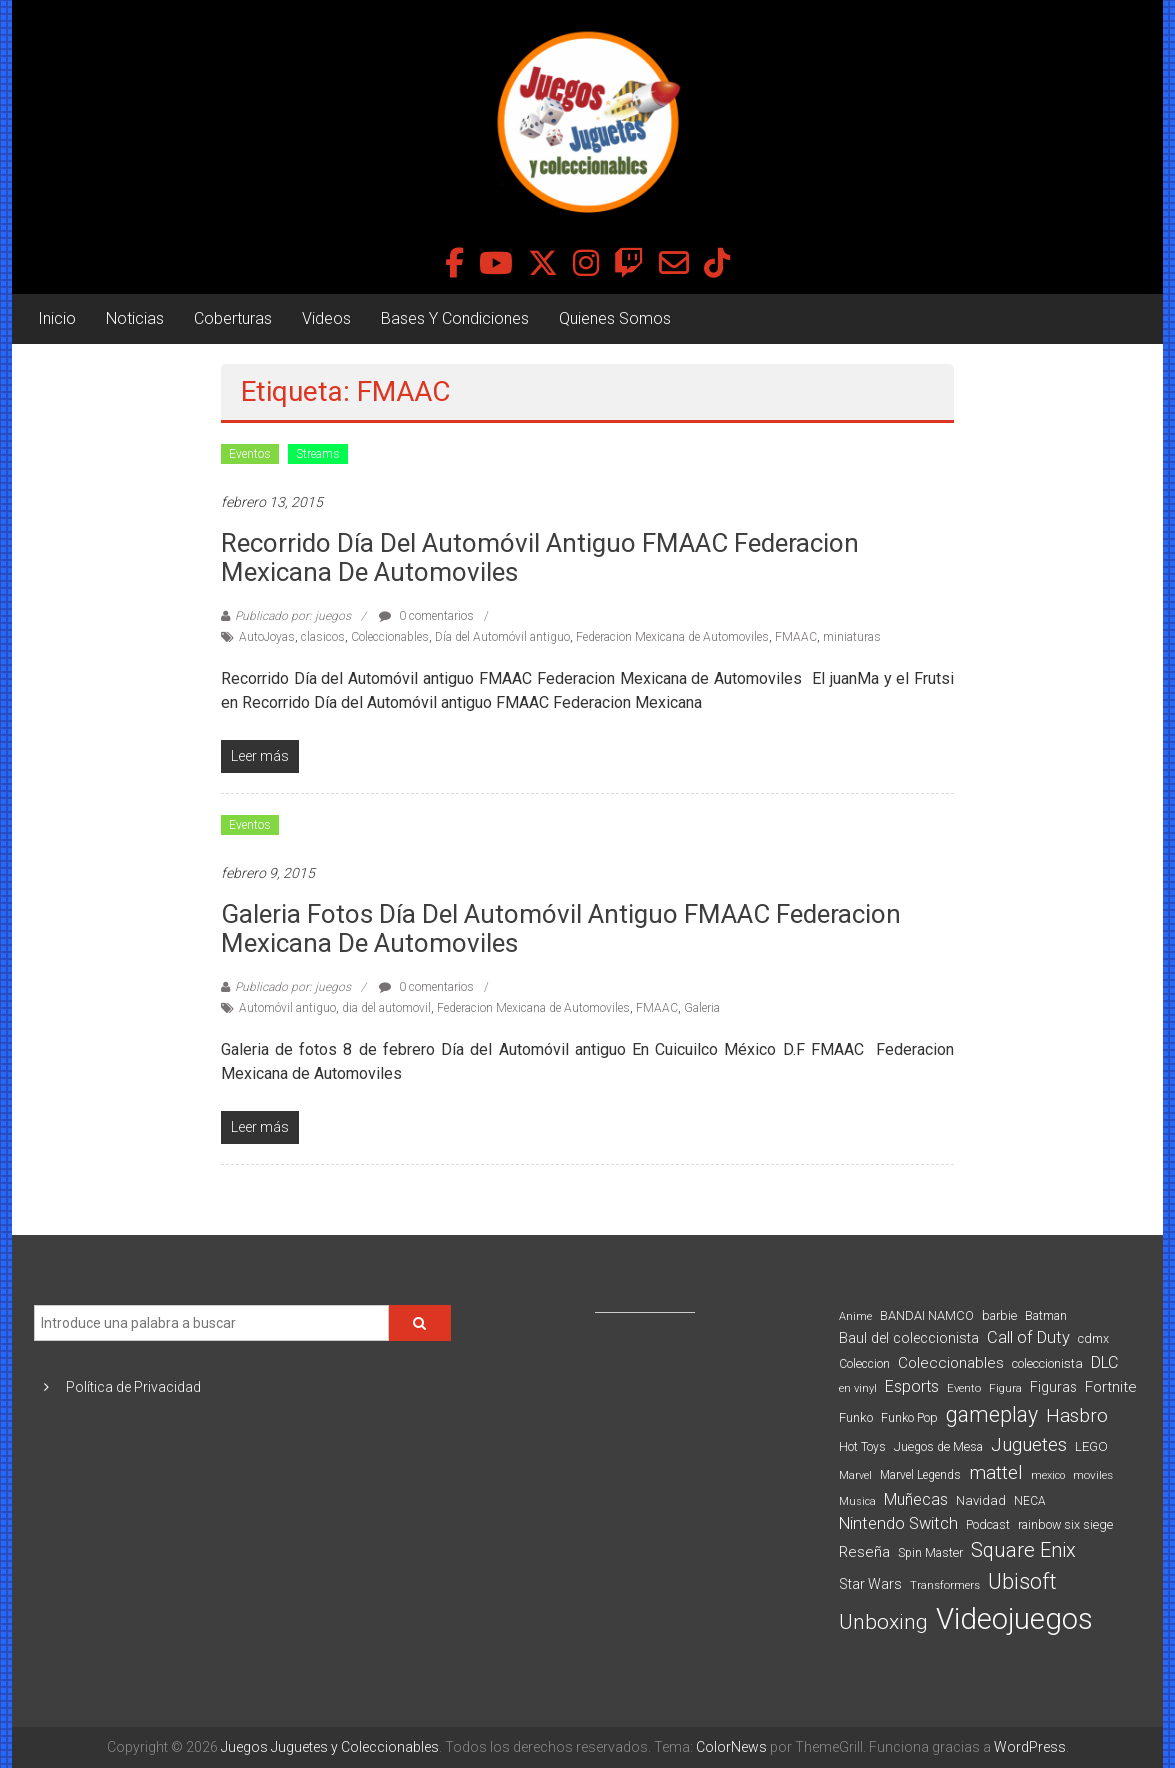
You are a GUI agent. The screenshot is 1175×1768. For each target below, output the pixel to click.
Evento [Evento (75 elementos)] (964, 1388)
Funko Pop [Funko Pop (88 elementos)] (909, 1418)
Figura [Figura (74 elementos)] (1005, 1388)
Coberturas (233, 318)
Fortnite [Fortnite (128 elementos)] (1110, 1387)
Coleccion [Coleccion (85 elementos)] (864, 1364)
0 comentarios (426, 616)
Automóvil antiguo (287, 1008)
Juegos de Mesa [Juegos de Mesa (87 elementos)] (938, 1447)
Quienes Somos (615, 318)
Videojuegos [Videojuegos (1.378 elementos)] (1014, 1619)
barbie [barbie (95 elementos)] (999, 1315)
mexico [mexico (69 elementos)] (1048, 1475)
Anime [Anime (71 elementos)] (855, 1316)
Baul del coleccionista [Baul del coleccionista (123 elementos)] (909, 1338)
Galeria (702, 1008)
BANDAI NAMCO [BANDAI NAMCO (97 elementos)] (927, 1315)
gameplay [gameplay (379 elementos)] (992, 1414)
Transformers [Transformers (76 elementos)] (945, 1585)
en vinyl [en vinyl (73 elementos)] (858, 1388)
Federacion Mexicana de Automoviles (672, 637)
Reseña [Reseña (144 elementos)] (864, 1552)
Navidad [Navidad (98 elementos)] (981, 1500)
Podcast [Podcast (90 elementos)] (988, 1524)
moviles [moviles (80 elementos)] (1093, 1475)
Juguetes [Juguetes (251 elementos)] (1029, 1445)
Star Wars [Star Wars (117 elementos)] (870, 1584)
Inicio (57, 318)
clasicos (323, 637)
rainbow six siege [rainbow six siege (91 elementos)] (1065, 1524)
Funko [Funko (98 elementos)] (856, 1417)
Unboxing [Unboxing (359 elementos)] (883, 1621)
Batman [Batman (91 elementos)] (1046, 1315)
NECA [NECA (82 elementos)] (1029, 1501)
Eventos (250, 454)
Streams (318, 454)
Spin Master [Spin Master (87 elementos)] (930, 1553)
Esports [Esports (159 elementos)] (912, 1386)
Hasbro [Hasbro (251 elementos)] (1077, 1416)
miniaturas (852, 637)
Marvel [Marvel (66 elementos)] (855, 1475)
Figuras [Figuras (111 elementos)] (1053, 1387)
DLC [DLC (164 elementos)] (1104, 1362)
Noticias (135, 318)
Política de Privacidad (133, 1387)
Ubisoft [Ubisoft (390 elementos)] (1022, 1581)
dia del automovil (386, 1008)
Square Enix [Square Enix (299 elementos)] (1023, 1550)
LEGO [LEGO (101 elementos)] (1091, 1446)
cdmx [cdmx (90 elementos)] (1093, 1338)
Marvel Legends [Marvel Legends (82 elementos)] (920, 1475)
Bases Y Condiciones (455, 318)
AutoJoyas (267, 637)
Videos (326, 318)
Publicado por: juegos (293, 616)
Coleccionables (390, 637)
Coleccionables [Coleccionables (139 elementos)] (951, 1363)
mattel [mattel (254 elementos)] (996, 1472)
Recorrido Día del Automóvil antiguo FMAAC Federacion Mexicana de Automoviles (540, 557)
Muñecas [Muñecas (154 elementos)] (916, 1499)
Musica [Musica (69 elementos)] (857, 1501)
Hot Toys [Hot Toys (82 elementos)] (862, 1447)
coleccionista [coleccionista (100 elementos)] (1047, 1363)
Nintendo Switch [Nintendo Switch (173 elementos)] (898, 1523)
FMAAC (796, 637)
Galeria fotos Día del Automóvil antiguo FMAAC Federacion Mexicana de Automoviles (561, 928)
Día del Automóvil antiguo (502, 637)
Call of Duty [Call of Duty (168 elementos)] (1028, 1337)
